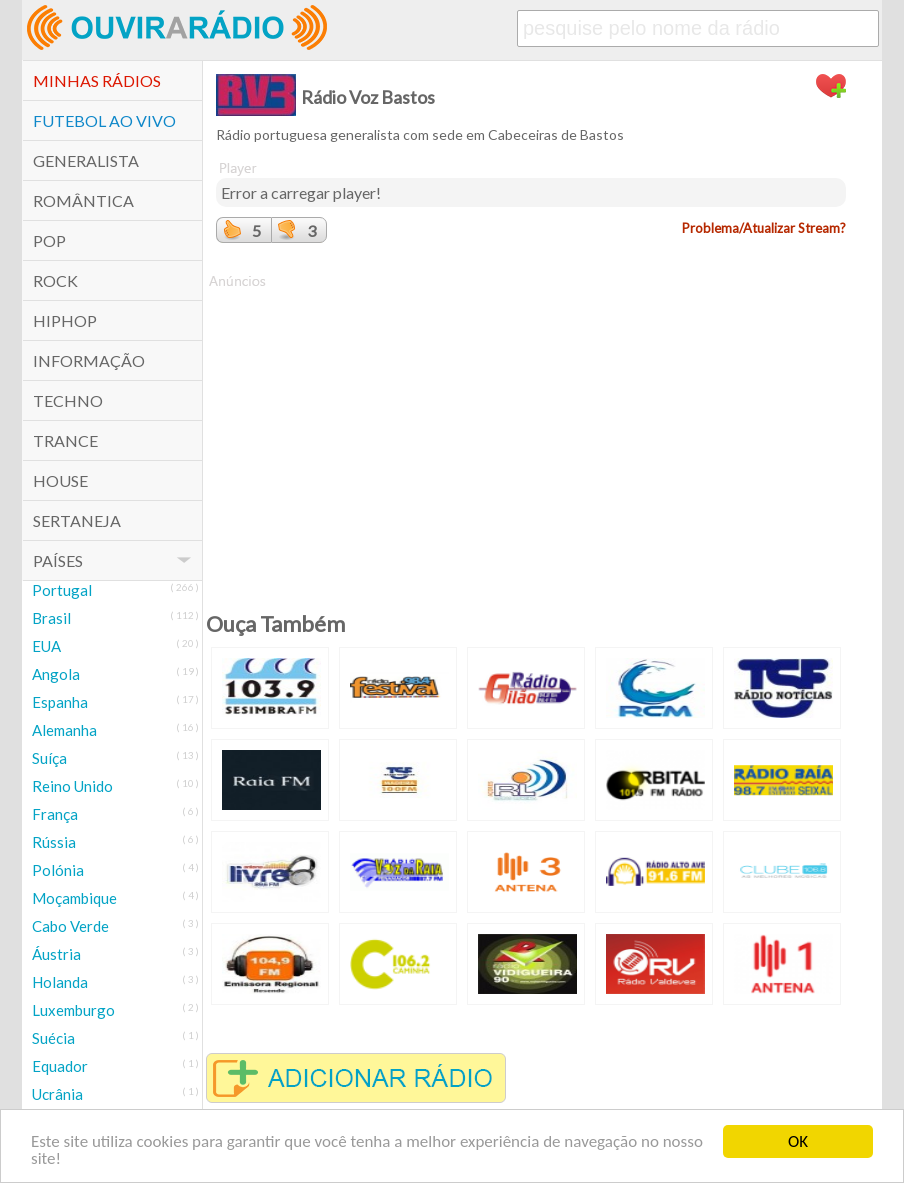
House (60, 480)
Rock (55, 280)
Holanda (60, 982)
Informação (89, 360)
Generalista (86, 160)
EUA (46, 646)
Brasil (51, 618)
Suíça (49, 758)
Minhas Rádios (97, 80)
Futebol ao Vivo (104, 120)
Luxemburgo (73, 1010)
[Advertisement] (531, 431)
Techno (68, 400)
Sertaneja (77, 520)
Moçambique (74, 898)
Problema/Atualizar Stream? (764, 228)
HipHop (65, 320)
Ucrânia (57, 1094)
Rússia (54, 842)
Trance (65, 440)
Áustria (56, 954)
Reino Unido (72, 786)
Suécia (53, 1038)
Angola (56, 674)
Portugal (62, 590)
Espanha (60, 702)
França (55, 814)
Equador (60, 1066)
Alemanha (64, 730)
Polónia (58, 870)
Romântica (83, 200)
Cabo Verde (70, 926)
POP (49, 240)
